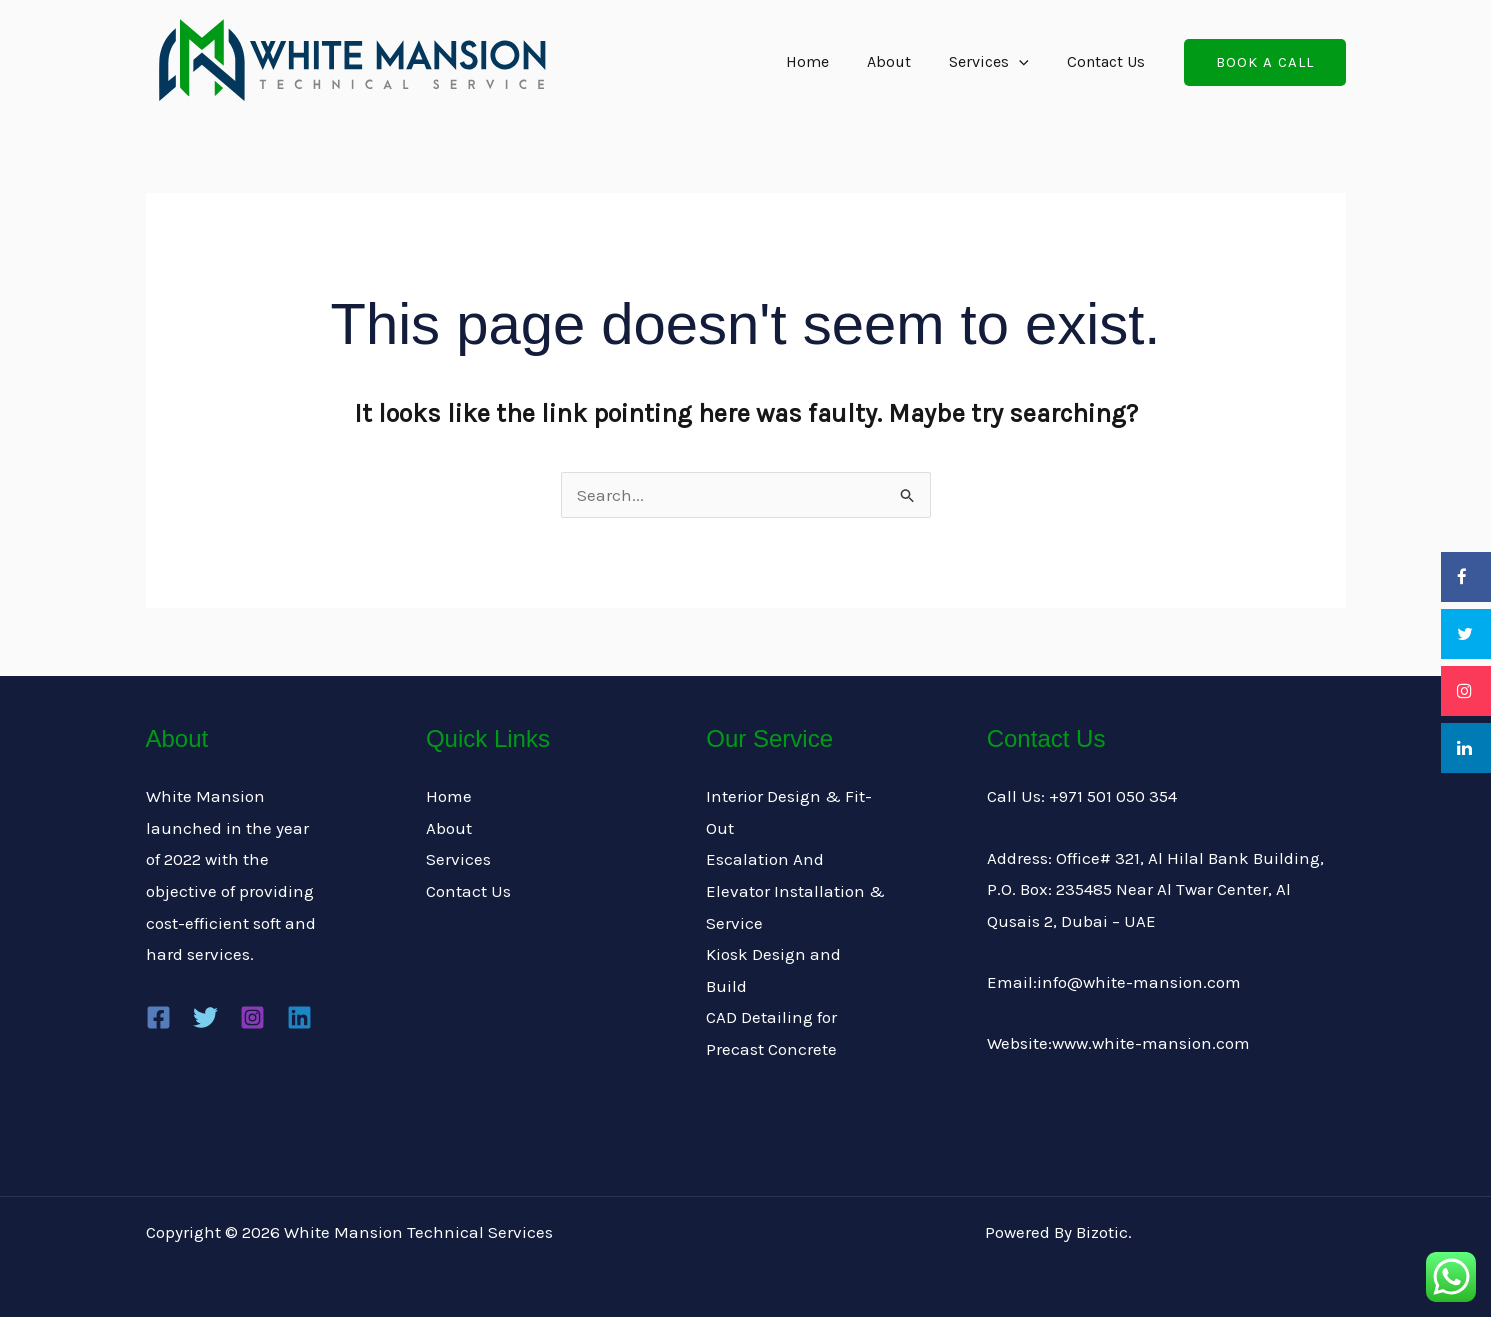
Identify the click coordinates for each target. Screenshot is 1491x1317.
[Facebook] (158, 1017)
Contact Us (1109, 61)
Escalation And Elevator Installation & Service (795, 890)
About (904, 61)
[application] (1028, 62)
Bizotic (1102, 1232)
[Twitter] (205, 1017)
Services (998, 62)
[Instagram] (252, 1017)
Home (828, 61)
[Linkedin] (299, 1017)
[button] (1265, 62)
